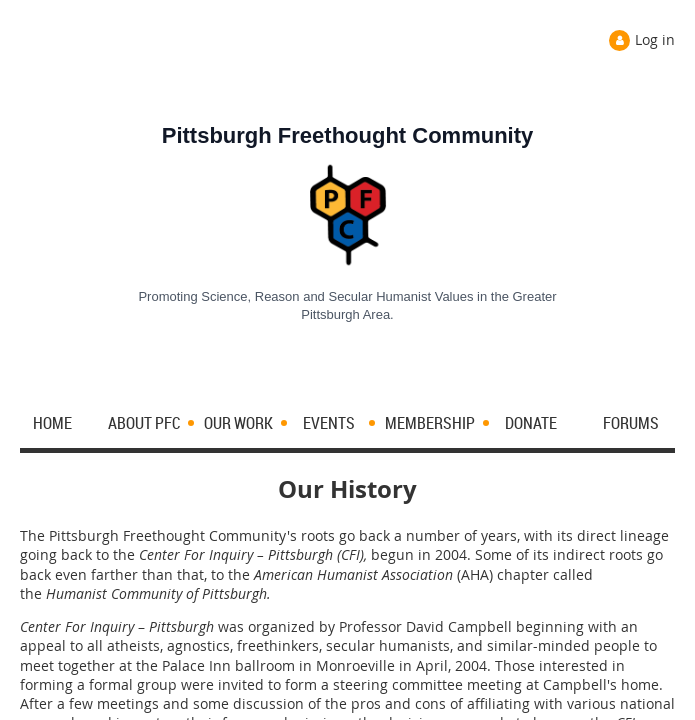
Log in (655, 39)
